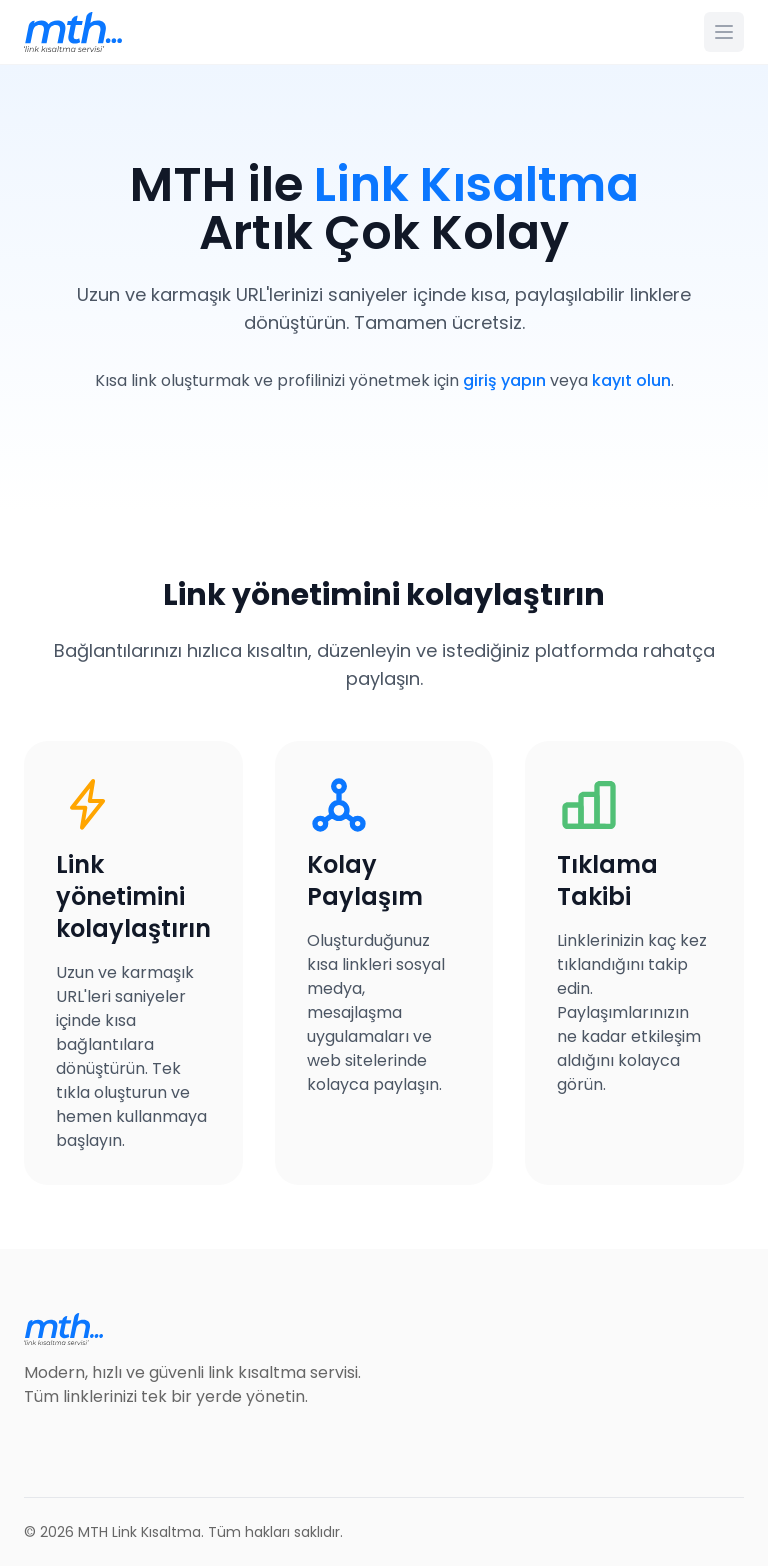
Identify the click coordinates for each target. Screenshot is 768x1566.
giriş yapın (504, 380)
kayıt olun (631, 380)
